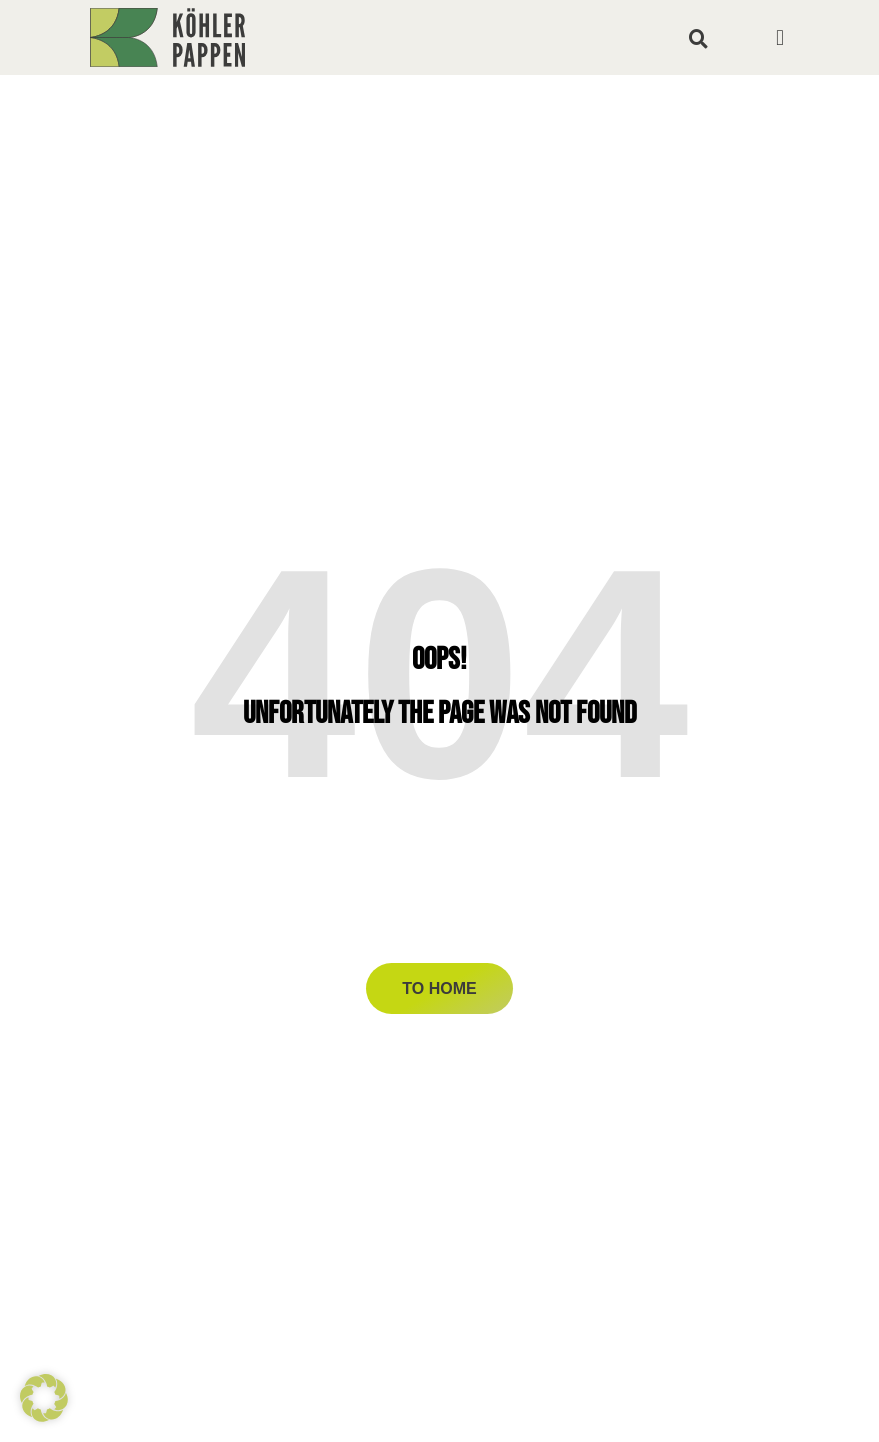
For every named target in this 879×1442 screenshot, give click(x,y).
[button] (699, 38)
